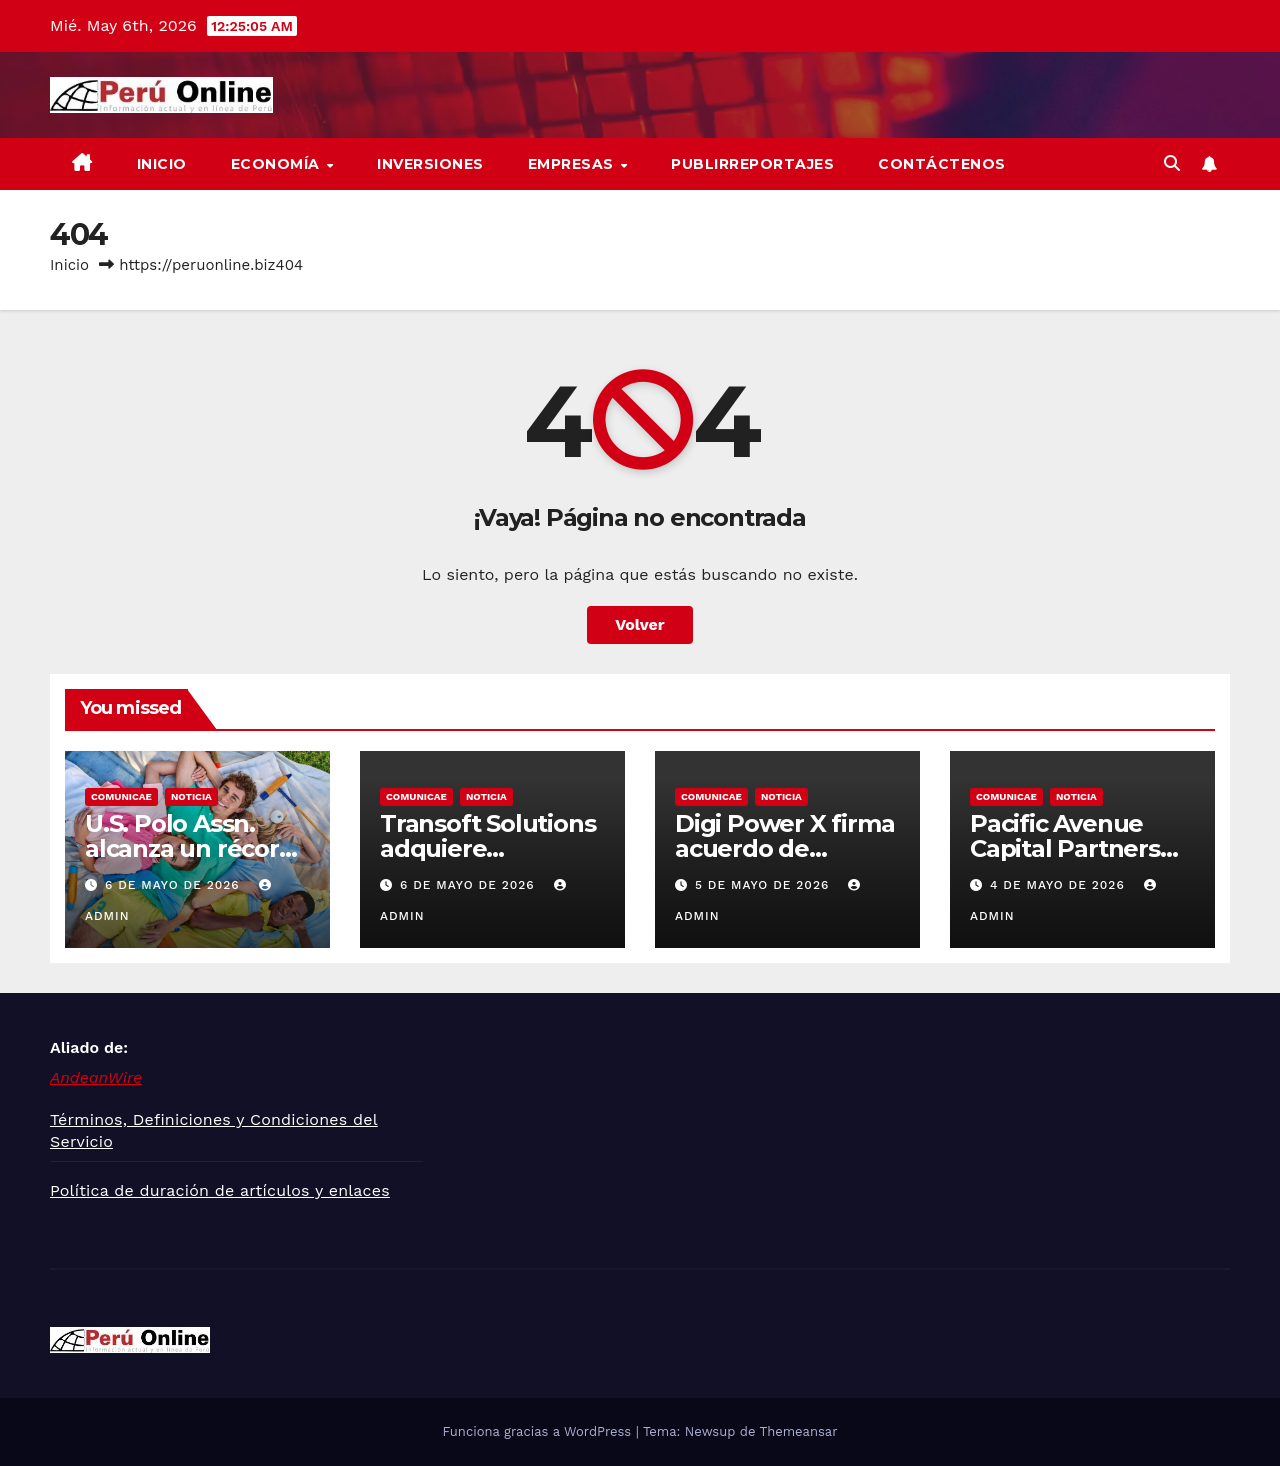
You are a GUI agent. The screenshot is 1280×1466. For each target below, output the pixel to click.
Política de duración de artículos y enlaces (220, 1190)
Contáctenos (942, 164)
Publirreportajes (752, 164)
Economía (278, 164)
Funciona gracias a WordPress (538, 1431)
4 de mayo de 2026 (1060, 885)
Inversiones (430, 164)
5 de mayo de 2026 (764, 885)
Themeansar (799, 1431)
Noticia (191, 796)
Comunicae (121, 796)
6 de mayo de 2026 (175, 885)
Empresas (573, 164)
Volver (640, 624)
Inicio (162, 164)
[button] (1172, 163)
